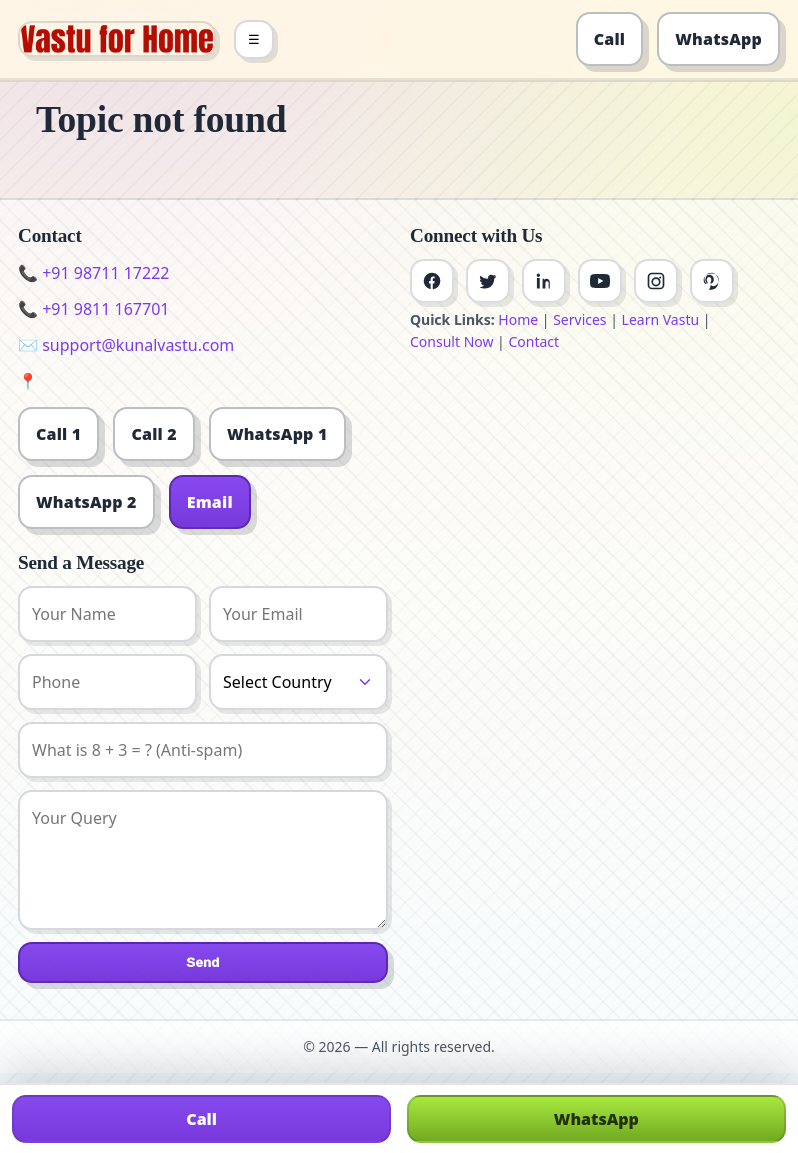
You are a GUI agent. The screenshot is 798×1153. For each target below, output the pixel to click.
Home (518, 319)
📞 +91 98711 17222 (93, 273)
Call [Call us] (201, 1119)
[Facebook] (432, 281)
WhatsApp (718, 39)
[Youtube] (600, 281)
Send (202, 962)
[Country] (298, 682)
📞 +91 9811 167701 (93, 309)
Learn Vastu (661, 319)
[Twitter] (488, 281)
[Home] (117, 39)
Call (610, 39)
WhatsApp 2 (86, 502)
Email (210, 502)
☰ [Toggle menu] (254, 39)
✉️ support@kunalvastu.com (126, 345)
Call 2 (153, 434)
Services (579, 319)
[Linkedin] (544, 281)
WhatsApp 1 (277, 434)
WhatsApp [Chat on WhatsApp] (596, 1119)
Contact (533, 341)
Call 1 (58, 434)
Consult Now (451, 341)
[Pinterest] (712, 281)
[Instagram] (656, 281)
